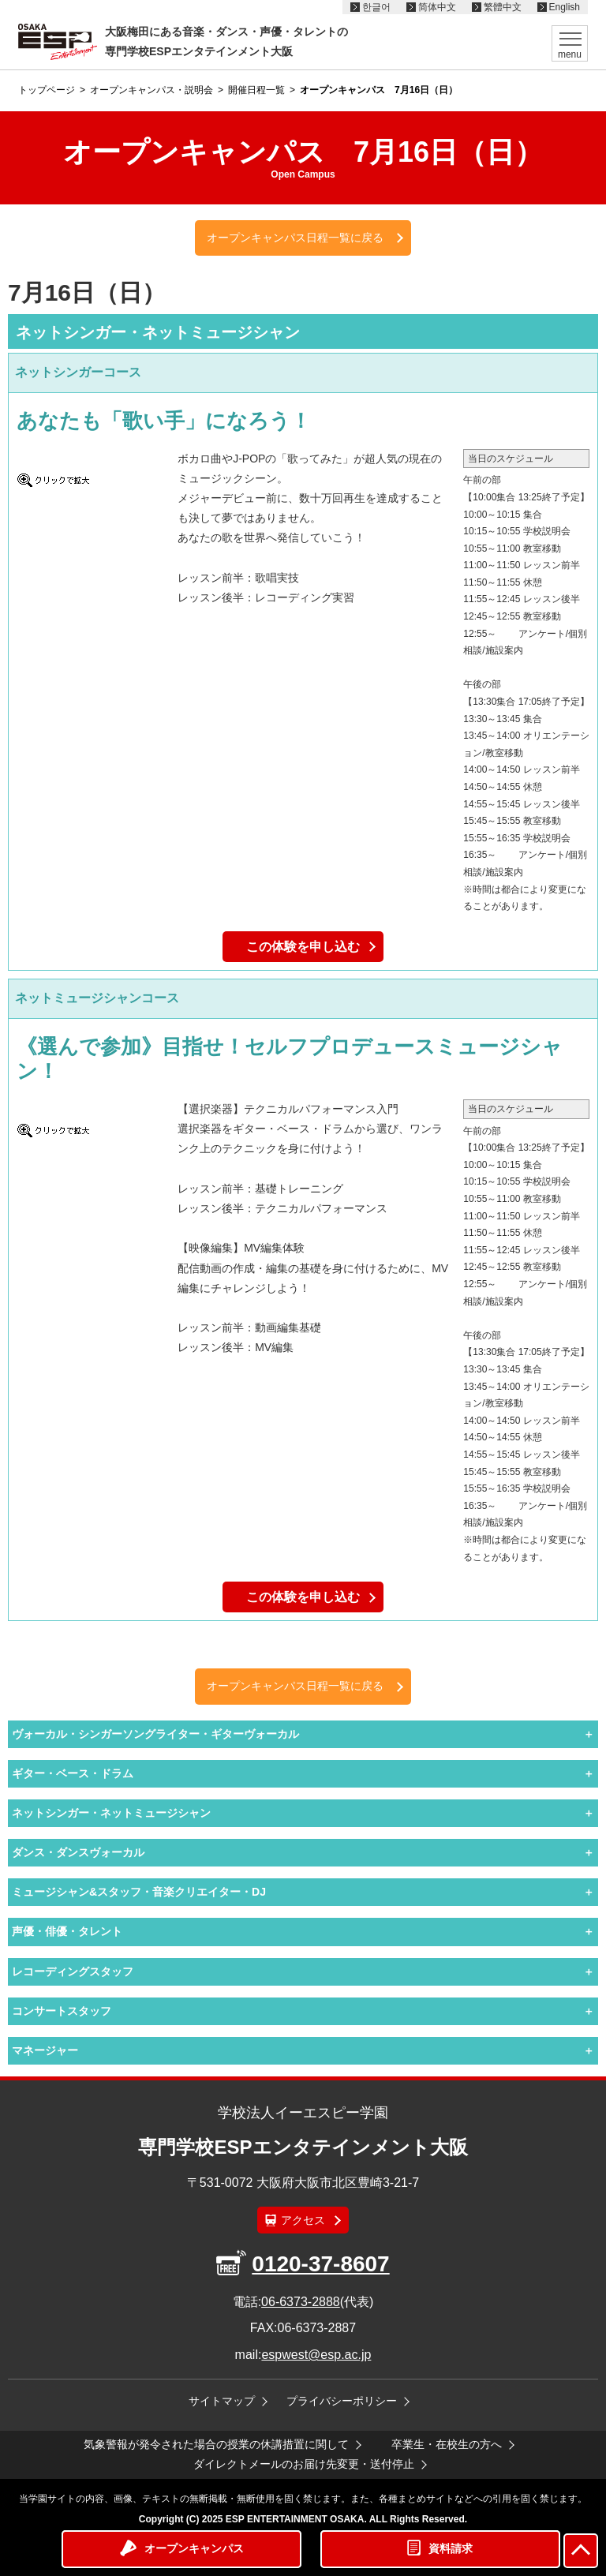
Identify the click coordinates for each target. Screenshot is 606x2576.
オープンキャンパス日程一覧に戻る (295, 237)
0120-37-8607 (320, 2264)
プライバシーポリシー (341, 2400)
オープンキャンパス (194, 2548)
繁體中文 (503, 7)
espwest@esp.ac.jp (316, 2354)
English (564, 7)
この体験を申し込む (303, 946)
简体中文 (437, 7)
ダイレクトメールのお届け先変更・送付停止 (303, 2464)
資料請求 (450, 2548)
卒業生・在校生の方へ (446, 2444)
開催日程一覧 (256, 89)
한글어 (376, 7)
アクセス (303, 2220)
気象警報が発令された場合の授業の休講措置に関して (216, 2444)
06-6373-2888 (300, 2301)
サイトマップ (222, 2400)
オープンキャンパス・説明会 (151, 89)
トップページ (46, 89)
